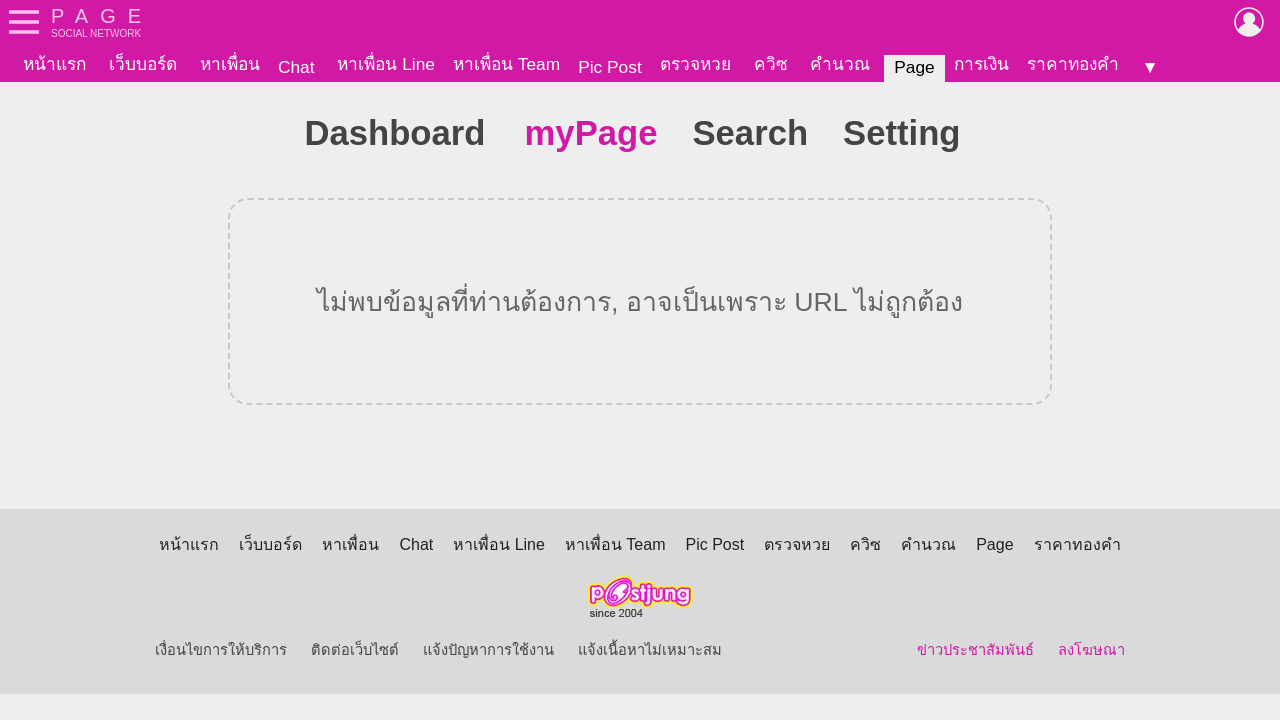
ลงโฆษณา (1091, 650)
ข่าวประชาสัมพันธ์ (975, 650)
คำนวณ (840, 64)
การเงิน (981, 64)
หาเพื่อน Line (386, 64)
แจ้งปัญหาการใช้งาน (488, 650)
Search (750, 133)
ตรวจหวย (695, 64)
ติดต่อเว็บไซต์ (355, 650)
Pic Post (610, 67)
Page (914, 67)
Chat (296, 67)
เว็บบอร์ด (143, 64)
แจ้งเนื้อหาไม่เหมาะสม (650, 650)
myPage (591, 133)
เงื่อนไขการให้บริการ (221, 650)
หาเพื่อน (230, 64)
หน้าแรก (54, 64)
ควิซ (771, 64)
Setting (901, 133)
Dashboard (394, 133)
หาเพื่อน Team (506, 64)
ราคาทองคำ (1073, 64)
